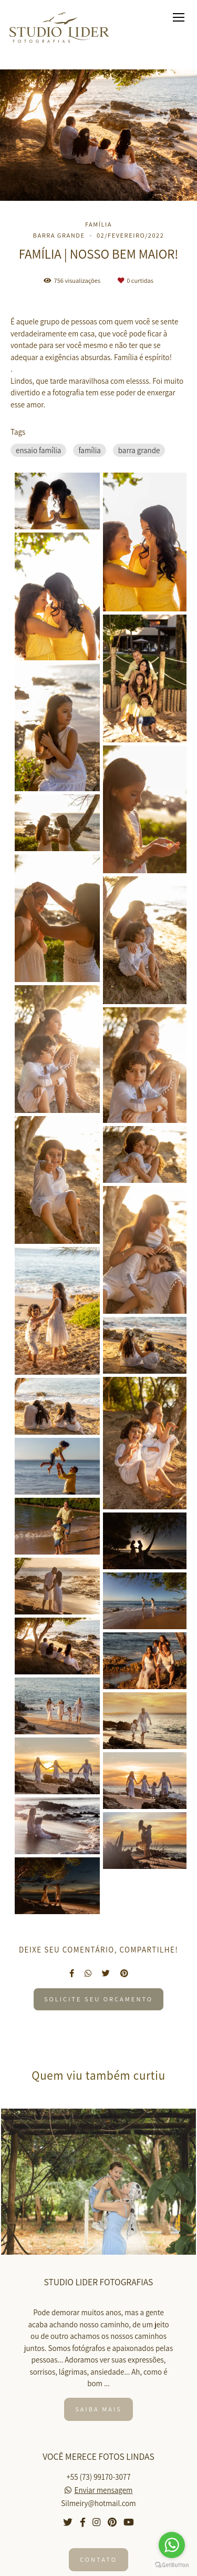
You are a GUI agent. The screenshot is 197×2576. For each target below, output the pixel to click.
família (89, 450)
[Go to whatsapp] (172, 2545)
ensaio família (38, 450)
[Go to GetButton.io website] (172, 2565)
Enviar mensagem (104, 2490)
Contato (98, 2559)
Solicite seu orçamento (98, 1999)
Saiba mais (98, 2409)
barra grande (139, 450)
